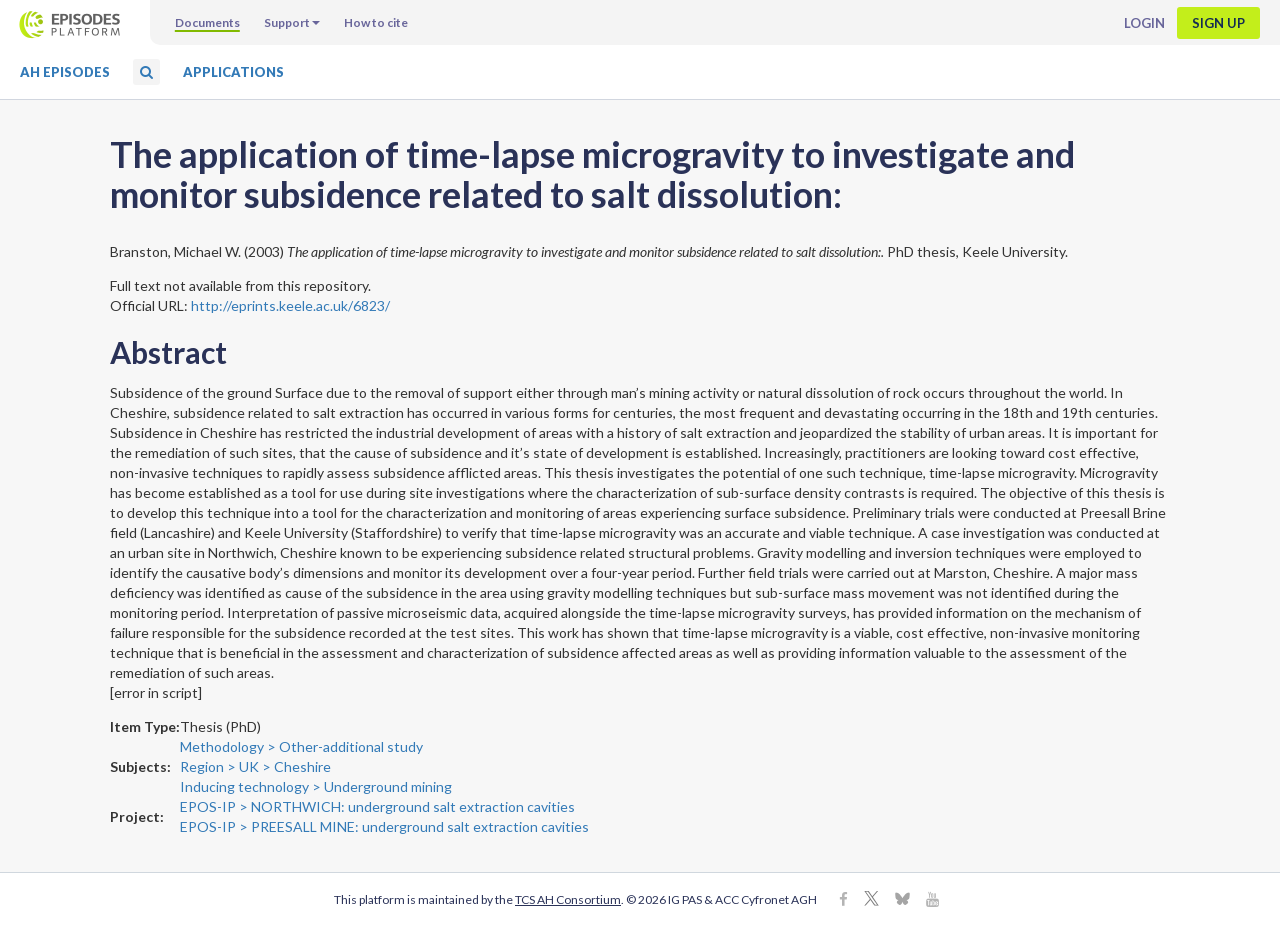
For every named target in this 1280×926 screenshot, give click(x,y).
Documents (207, 22)
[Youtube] (932, 900)
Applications (233, 72)
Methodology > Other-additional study (301, 746)
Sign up (1218, 23)
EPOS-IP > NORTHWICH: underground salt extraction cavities (377, 806)
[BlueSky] (902, 900)
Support (292, 22)
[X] (871, 900)
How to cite (376, 22)
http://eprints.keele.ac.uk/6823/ (290, 305)
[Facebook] (843, 900)
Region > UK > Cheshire (255, 766)
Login (1144, 23)
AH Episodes (65, 72)
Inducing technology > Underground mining (316, 786)
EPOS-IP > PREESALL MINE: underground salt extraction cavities (384, 826)
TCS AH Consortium (568, 899)
